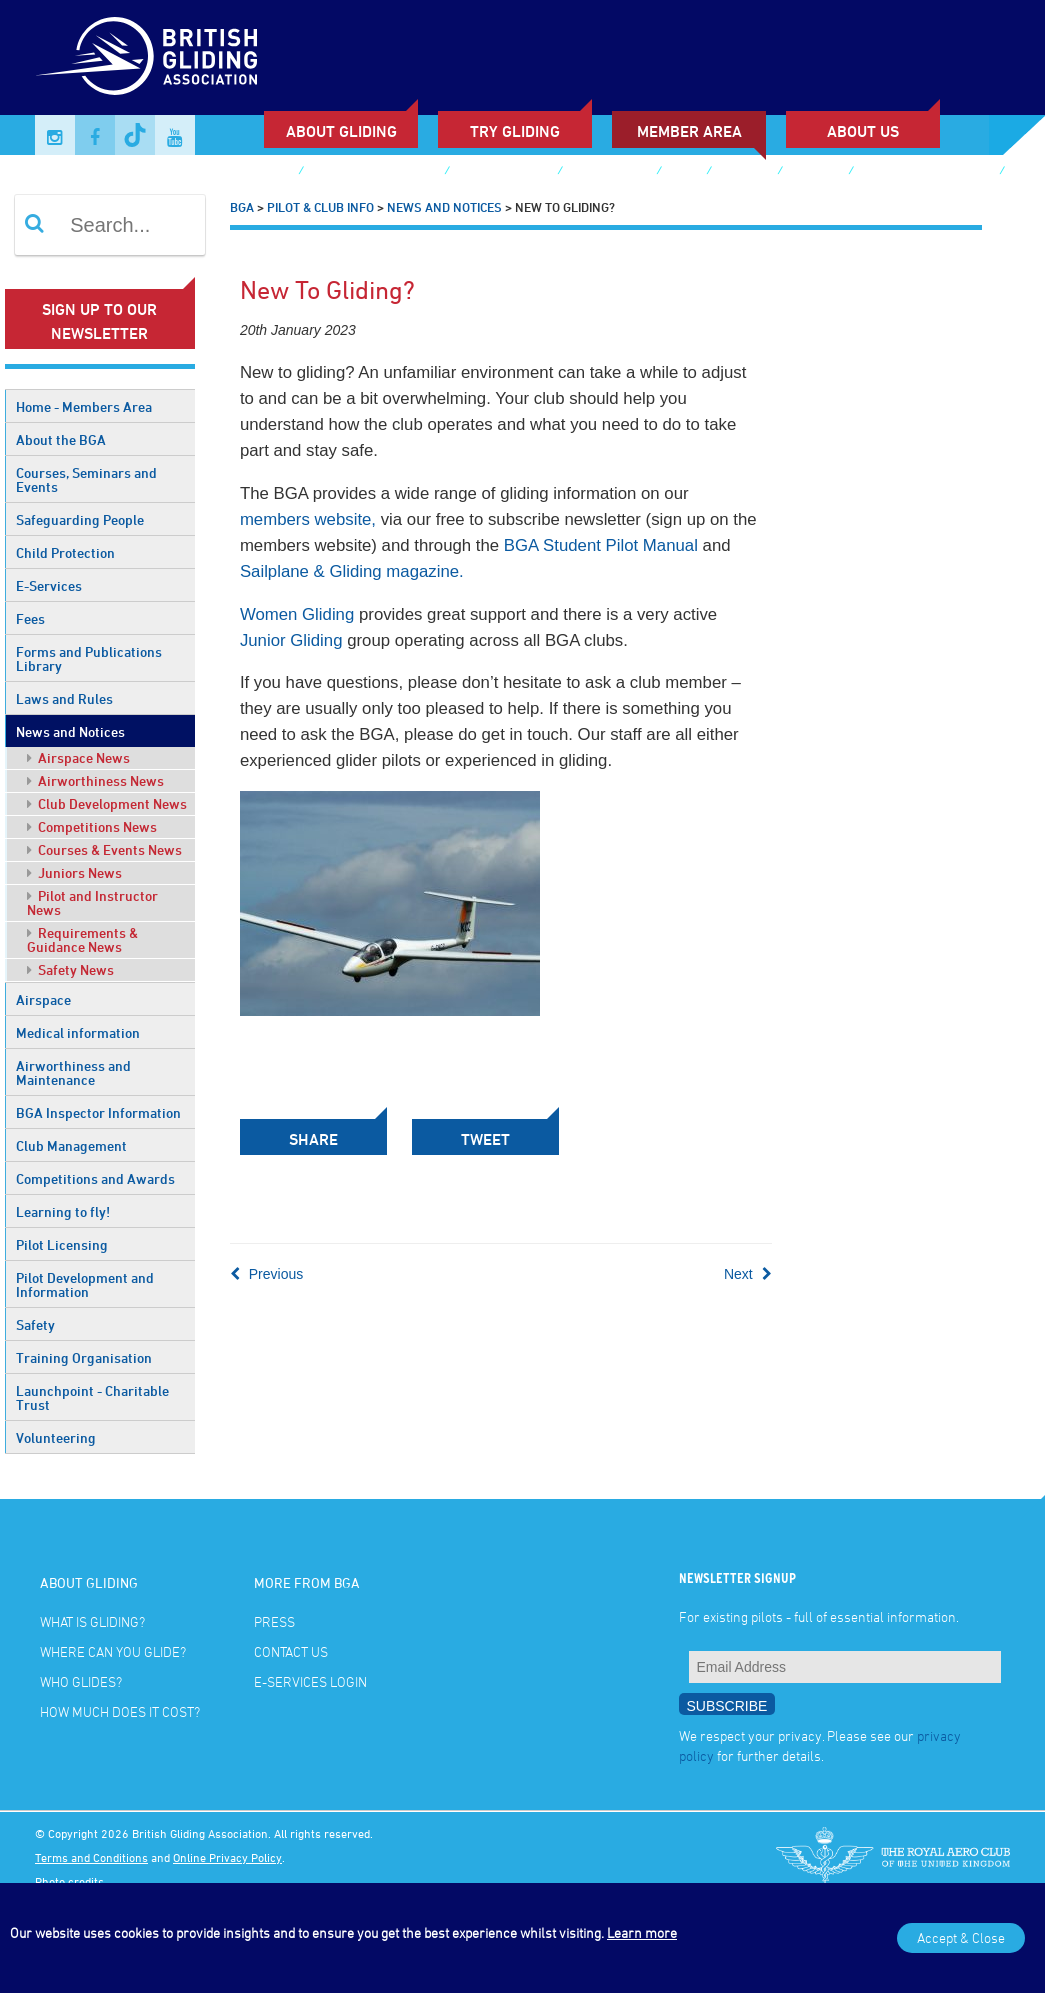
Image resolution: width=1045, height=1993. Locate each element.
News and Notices (70, 731)
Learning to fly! (63, 1211)
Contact (815, 172)
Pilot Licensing (62, 1244)
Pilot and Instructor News (92, 902)
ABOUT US (863, 131)
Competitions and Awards (95, 1178)
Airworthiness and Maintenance (73, 1072)
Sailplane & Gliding (373, 172)
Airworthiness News (95, 780)
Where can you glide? (113, 1651)
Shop (683, 172)
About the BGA (61, 439)
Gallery (744, 172)
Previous (266, 1274)
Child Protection (65, 552)
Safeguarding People (80, 519)
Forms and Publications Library (89, 658)
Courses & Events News (104, 849)
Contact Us (291, 1651)
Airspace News (78, 757)
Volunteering (56, 1437)
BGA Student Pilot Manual (601, 545)
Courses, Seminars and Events (86, 479)
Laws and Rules (64, 698)
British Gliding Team (926, 172)
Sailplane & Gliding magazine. (352, 571)
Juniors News (74, 872)
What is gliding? (92, 1621)
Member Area (689, 131)
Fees (30, 618)
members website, (308, 519)
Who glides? (81, 1681)
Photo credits (69, 1881)
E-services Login (107, 202)
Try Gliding (515, 131)
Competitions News (92, 826)
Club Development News (107, 803)
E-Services (49, 585)
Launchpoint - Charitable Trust (92, 1397)
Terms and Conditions (91, 1857)
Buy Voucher (609, 172)
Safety (35, 1324)
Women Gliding (297, 614)
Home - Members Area (84, 406)
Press (274, 1621)
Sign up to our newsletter (99, 321)
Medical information (78, 1032)
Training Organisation (84, 1357)
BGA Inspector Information (98, 1112)
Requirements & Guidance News (82, 939)
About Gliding (341, 131)
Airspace (43, 999)
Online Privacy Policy (227, 1857)
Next (748, 1274)
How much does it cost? (120, 1711)
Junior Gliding (503, 172)
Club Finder (253, 172)
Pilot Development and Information (85, 1284)
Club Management (71, 1145)
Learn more (642, 1932)
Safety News (70, 969)
